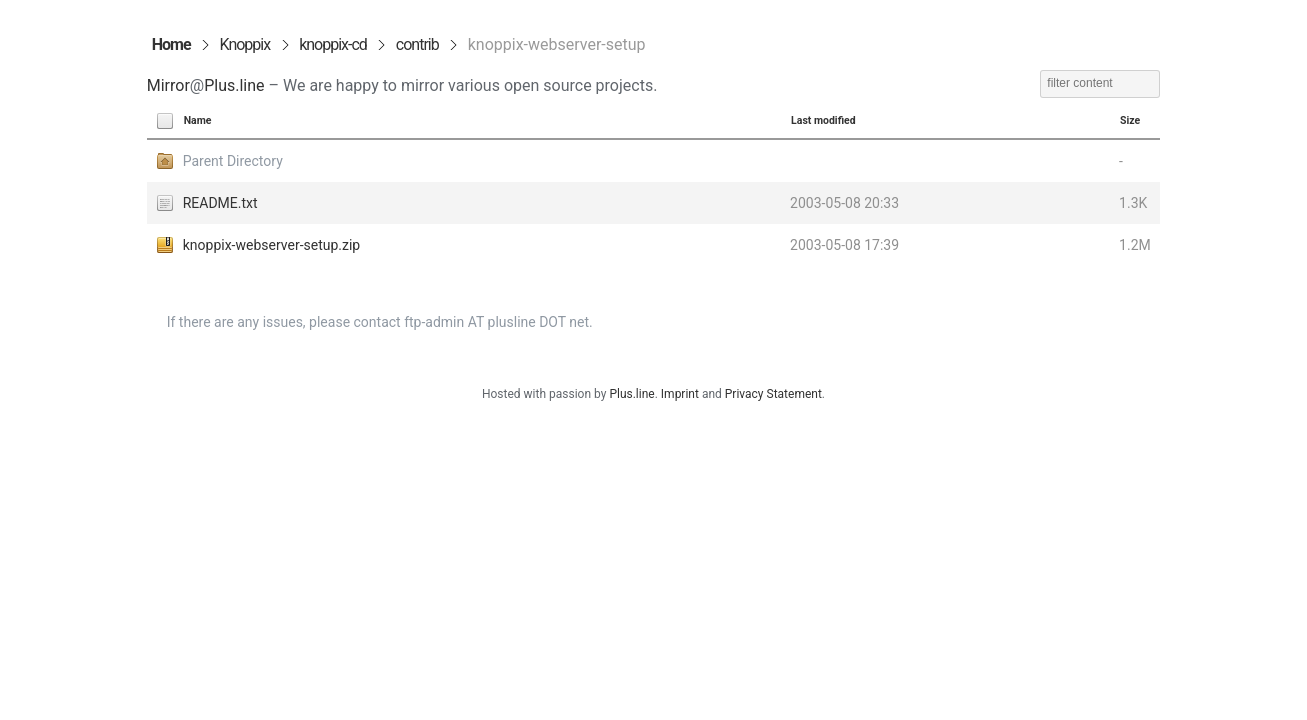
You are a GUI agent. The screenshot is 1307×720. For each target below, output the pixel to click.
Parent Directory (233, 161)
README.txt (220, 203)
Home (171, 44)
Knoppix (245, 44)
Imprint (680, 394)
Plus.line (234, 85)
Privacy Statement (773, 394)
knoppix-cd (333, 44)
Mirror (168, 85)
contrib (417, 44)
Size (1130, 120)
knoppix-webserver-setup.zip (272, 245)
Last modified (823, 120)
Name (198, 120)
